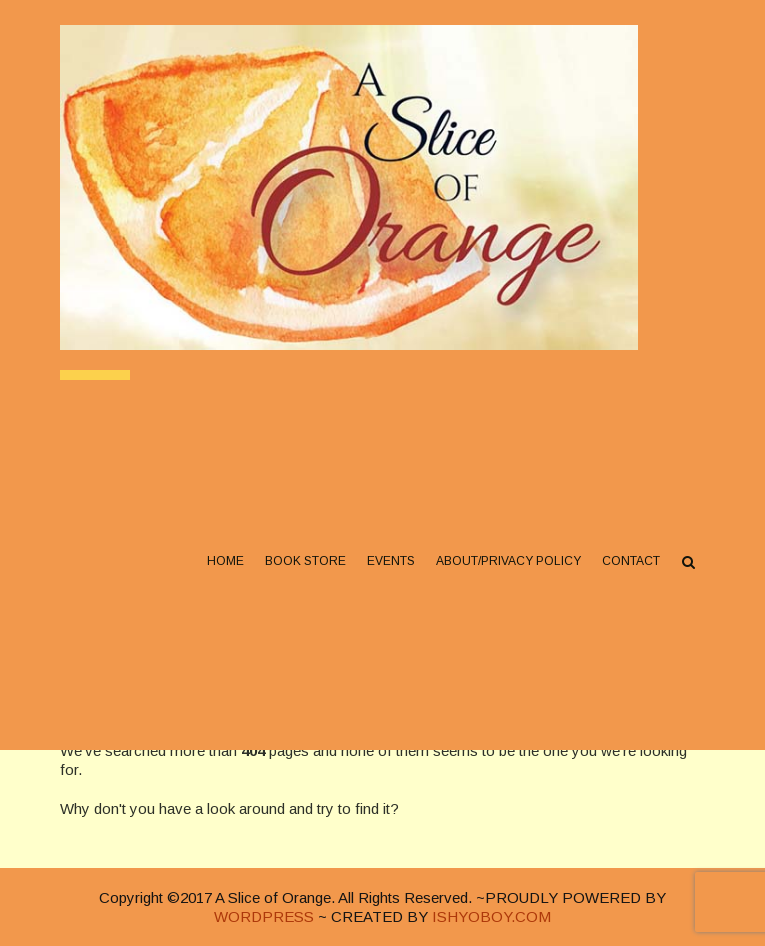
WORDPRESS (264, 916)
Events (391, 561)
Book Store (305, 561)
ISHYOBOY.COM (491, 916)
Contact (631, 561)
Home (225, 561)
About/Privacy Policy (508, 561)
